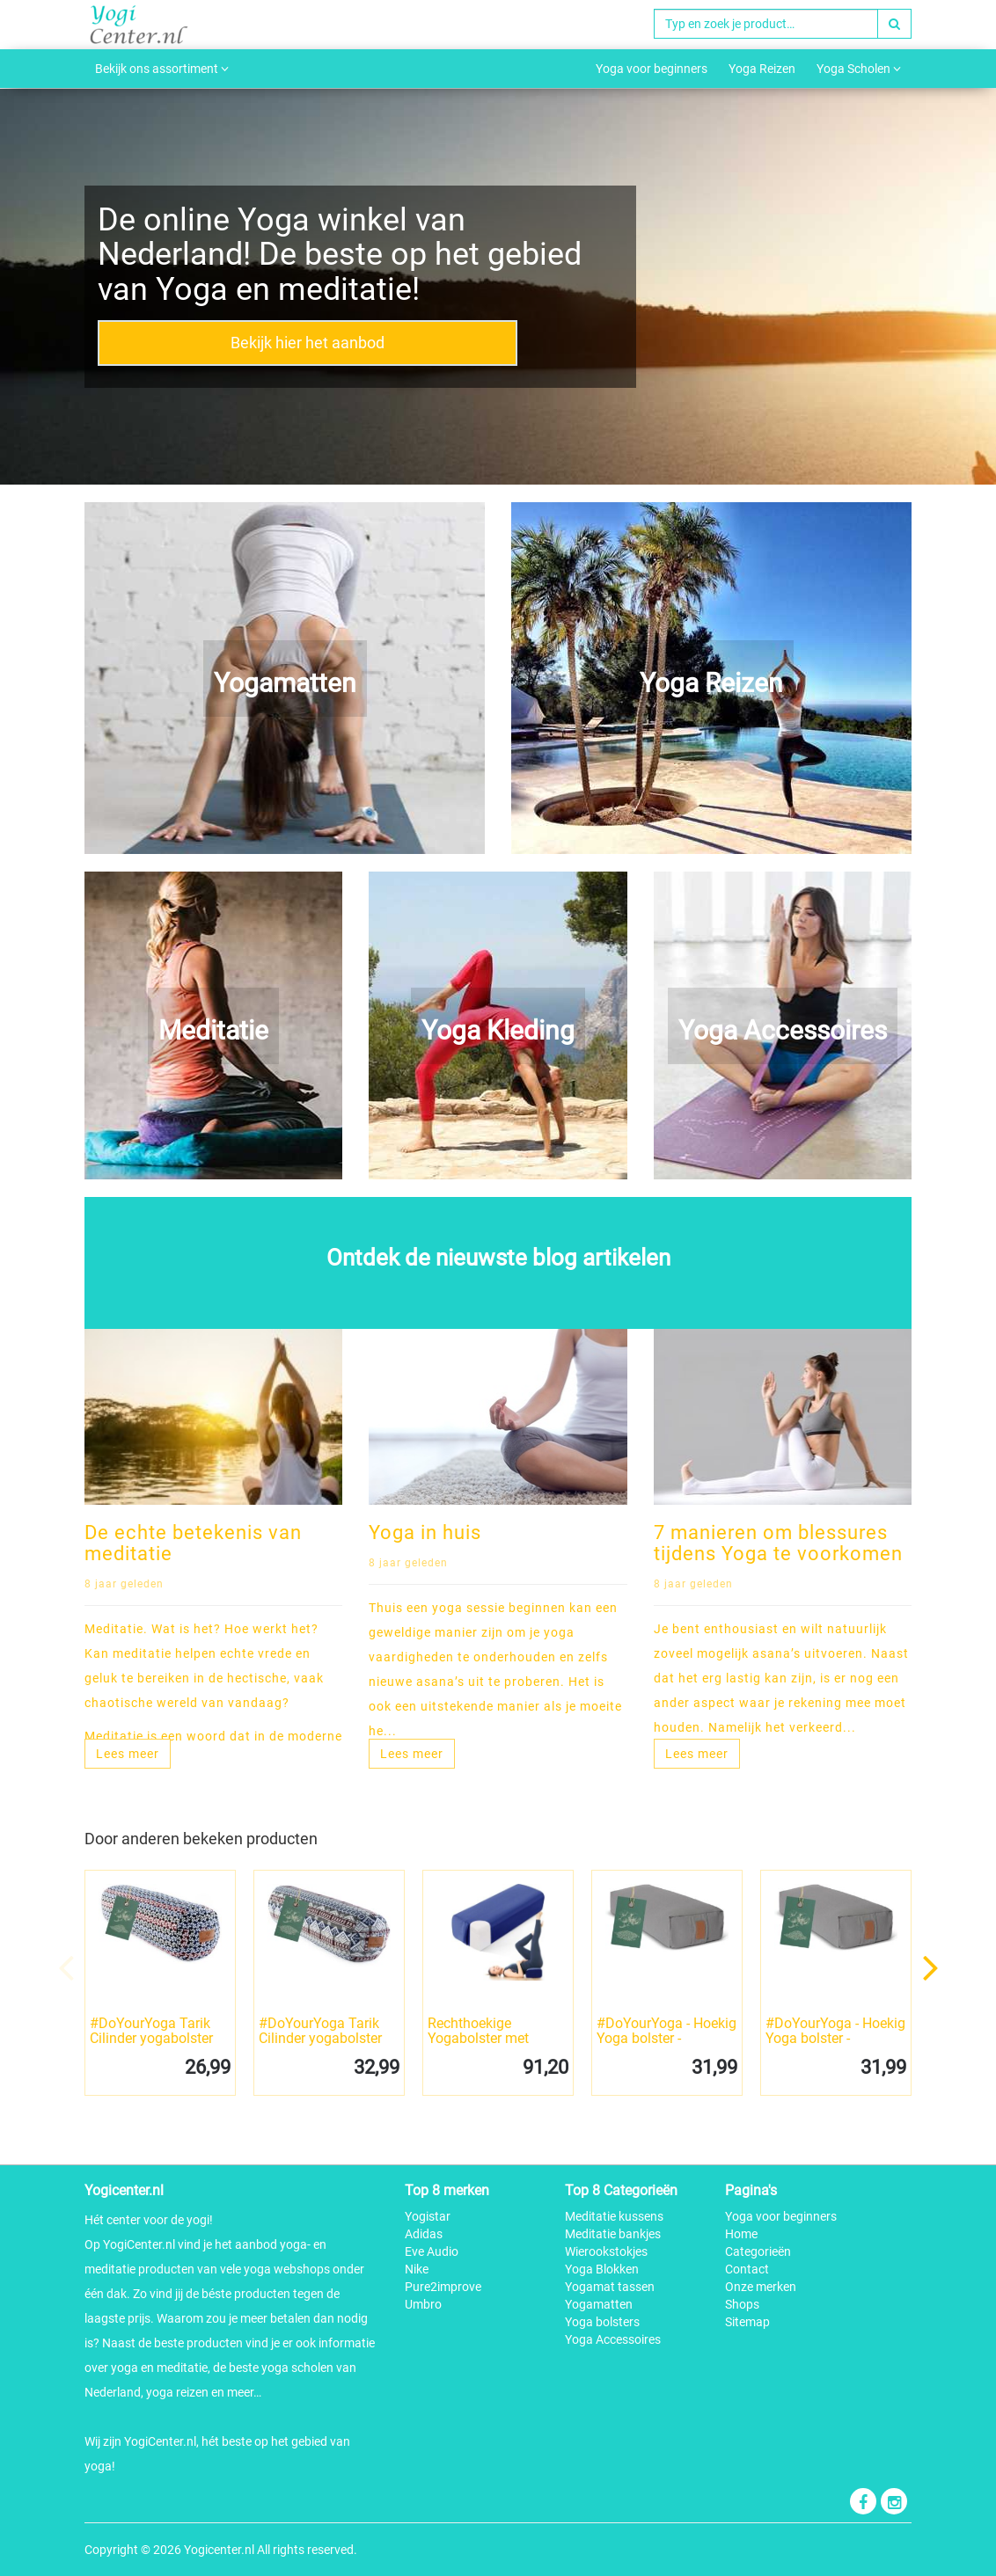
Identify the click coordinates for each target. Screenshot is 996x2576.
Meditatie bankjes (613, 2234)
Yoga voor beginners (651, 69)
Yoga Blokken (602, 2269)
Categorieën (758, 2251)
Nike (416, 2269)
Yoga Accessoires (613, 2339)
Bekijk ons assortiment (162, 69)
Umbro (423, 2304)
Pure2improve (443, 2287)
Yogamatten (599, 2304)
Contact (747, 2269)
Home (741, 2234)
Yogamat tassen (610, 2287)
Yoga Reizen (762, 69)
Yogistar (427, 2216)
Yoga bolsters (602, 2322)
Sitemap (747, 2322)
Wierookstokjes (606, 2251)
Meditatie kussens (614, 2216)
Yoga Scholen (859, 69)
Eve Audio (431, 2251)
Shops (742, 2304)
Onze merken (760, 2287)
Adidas (424, 2234)
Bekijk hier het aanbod (307, 342)
